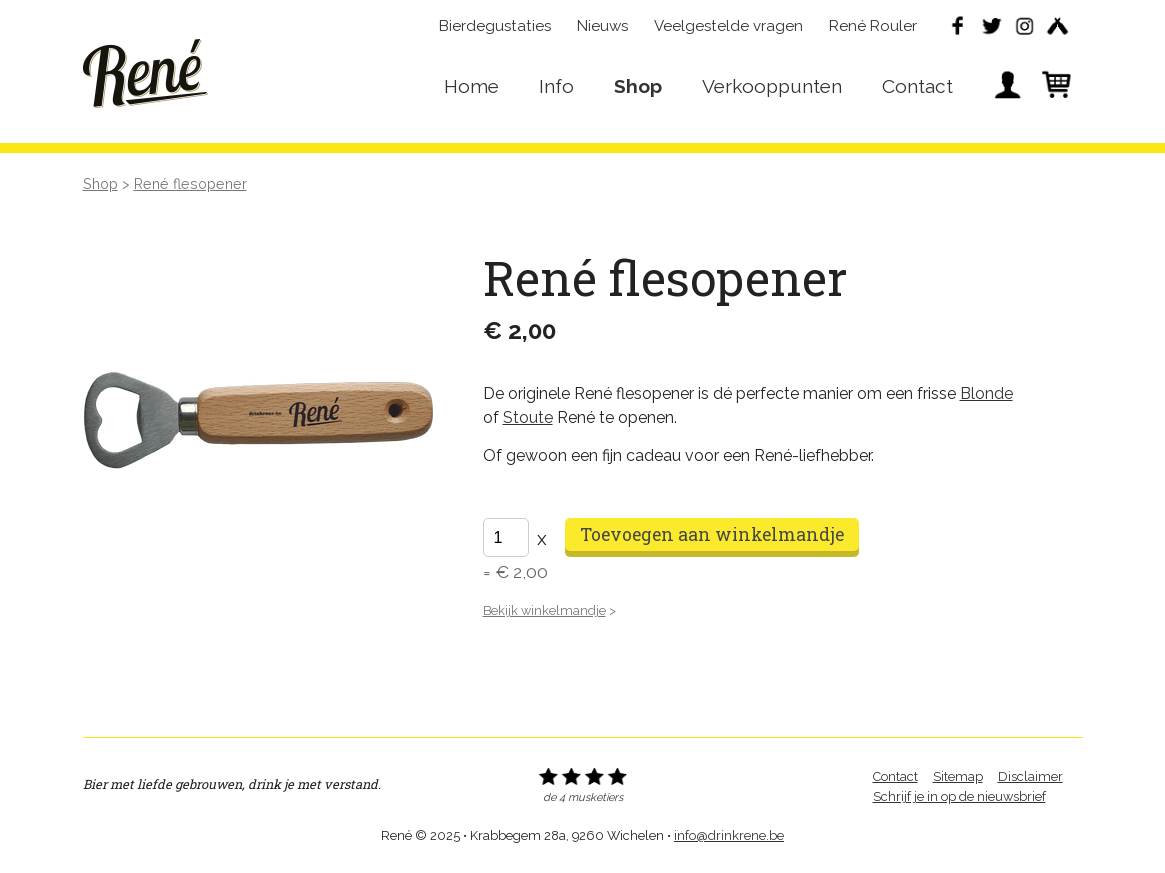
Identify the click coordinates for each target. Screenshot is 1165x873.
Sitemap (958, 776)
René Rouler (873, 26)
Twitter (991, 26)
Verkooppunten (772, 86)
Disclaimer (1030, 776)
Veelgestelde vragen (728, 26)
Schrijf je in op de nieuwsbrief (959, 796)
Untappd (1057, 26)
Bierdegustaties (495, 26)
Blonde (986, 393)
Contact (917, 86)
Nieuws (602, 26)
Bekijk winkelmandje (544, 610)
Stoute (528, 417)
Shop (638, 86)
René (145, 71)
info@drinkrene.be (729, 835)
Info (556, 86)
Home (471, 86)
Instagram (1024, 26)
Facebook (958, 26)
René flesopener (190, 183)
